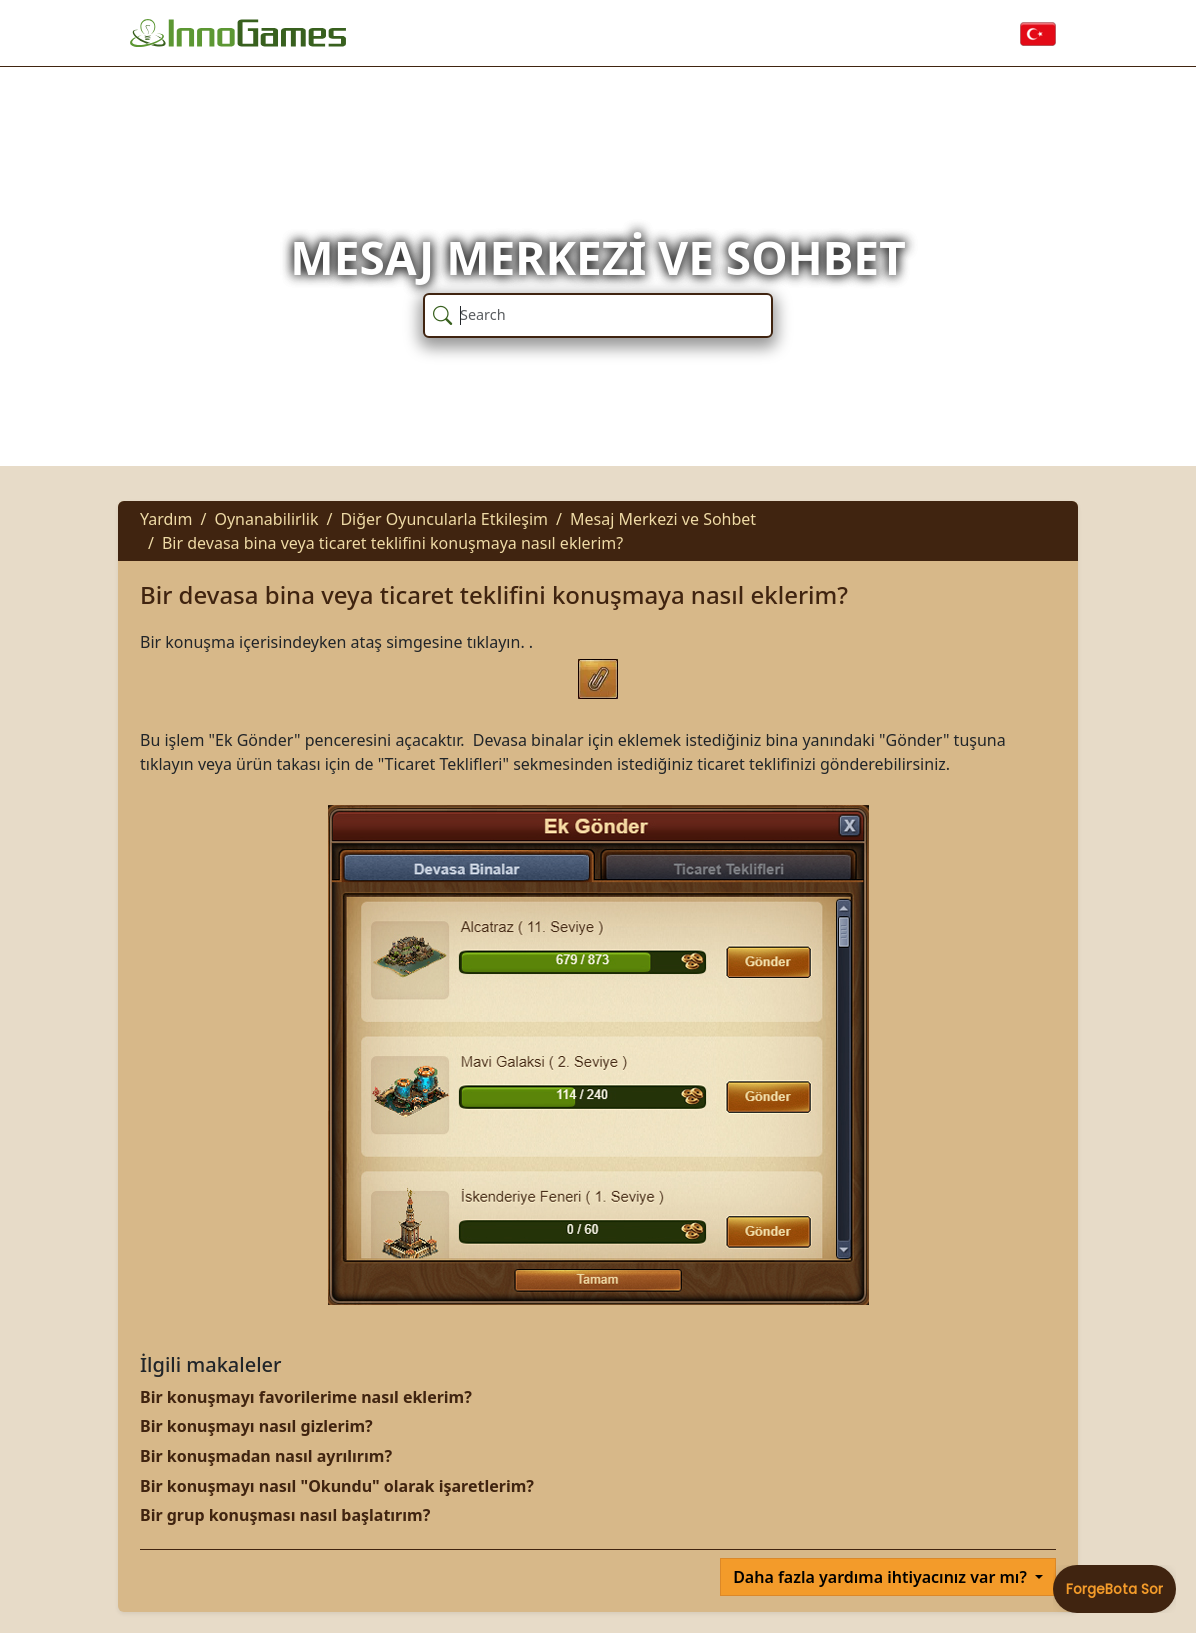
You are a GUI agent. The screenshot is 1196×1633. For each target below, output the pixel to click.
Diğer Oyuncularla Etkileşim (444, 519)
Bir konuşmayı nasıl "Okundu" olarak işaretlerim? (337, 1486)
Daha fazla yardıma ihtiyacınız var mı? (882, 1577)
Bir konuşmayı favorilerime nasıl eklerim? (306, 1397)
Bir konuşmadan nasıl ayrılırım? (266, 1456)
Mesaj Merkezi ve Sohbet (663, 519)
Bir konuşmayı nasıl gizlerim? (256, 1426)
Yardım (166, 519)
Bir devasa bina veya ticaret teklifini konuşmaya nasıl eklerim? (392, 543)
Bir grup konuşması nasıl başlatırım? (285, 1515)
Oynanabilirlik (266, 519)
